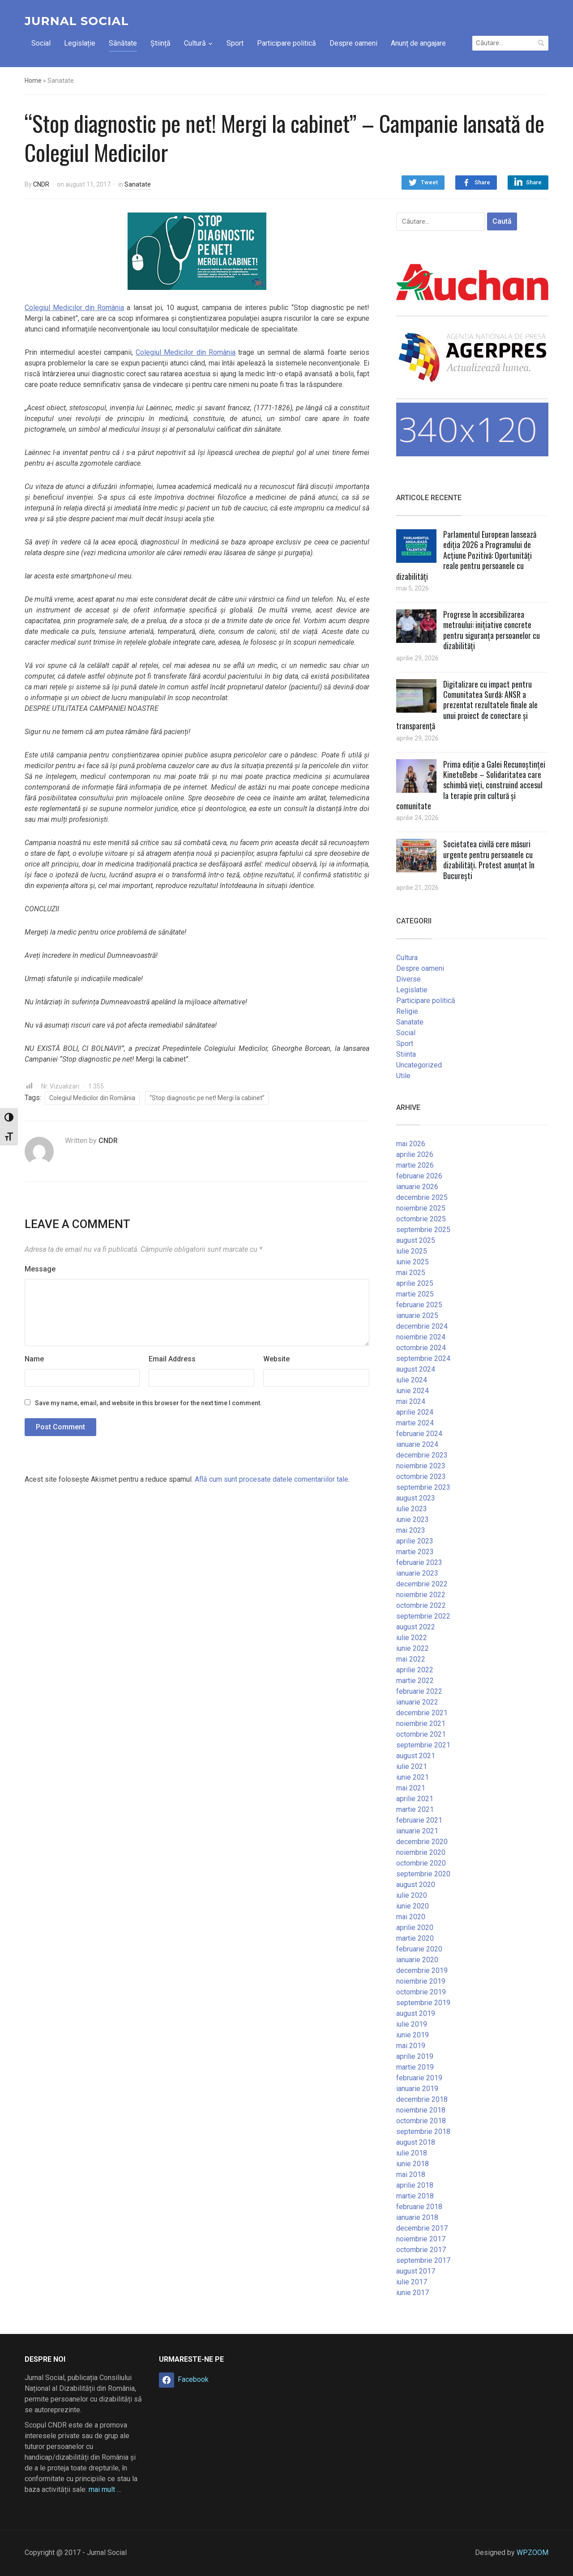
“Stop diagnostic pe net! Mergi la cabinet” (207, 1097)
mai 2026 (410, 1143)
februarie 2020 (419, 1949)
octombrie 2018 (421, 2121)
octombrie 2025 (421, 1219)
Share (482, 182)
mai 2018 (410, 2174)
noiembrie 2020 (420, 1852)
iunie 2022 (412, 1648)
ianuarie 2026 (417, 1186)
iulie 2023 (411, 1509)
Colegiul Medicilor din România (74, 307)
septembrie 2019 (423, 2002)
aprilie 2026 (414, 1154)
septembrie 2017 (423, 2260)
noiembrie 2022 (420, 1594)
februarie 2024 (419, 1433)
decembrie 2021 (422, 1713)
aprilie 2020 (414, 1927)
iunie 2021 (412, 1777)
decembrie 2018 (422, 2099)
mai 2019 (410, 2045)
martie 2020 (415, 1938)
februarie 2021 (419, 1820)
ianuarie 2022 (417, 1702)
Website (276, 1359)
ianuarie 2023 (417, 1573)
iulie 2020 (411, 1895)
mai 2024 (410, 1401)
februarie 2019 (419, 2078)
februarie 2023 (419, 1562)
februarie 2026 (419, 1176)
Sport (235, 43)
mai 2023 (410, 1530)
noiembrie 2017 (420, 2239)
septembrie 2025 (423, 1229)
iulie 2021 (411, 1766)
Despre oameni (353, 43)
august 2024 (415, 1369)
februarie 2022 (419, 1691)
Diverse (408, 979)
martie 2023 (415, 1551)
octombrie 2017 (421, 2249)
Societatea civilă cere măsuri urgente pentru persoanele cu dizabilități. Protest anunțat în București (489, 859)
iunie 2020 (412, 1906)
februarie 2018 (419, 2206)
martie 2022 (415, 1680)
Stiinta (406, 1054)
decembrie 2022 (422, 1584)
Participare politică (286, 43)
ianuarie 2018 (417, 2217)
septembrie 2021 (423, 1745)
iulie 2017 (411, 2282)
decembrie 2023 (422, 1455)
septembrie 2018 (423, 2131)
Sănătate (123, 43)
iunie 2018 (412, 2163)
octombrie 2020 (421, 1863)
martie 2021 (415, 1809)
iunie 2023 (412, 1519)
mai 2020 (410, 1917)
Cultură (195, 43)
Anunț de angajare (418, 43)
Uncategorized (419, 1065)
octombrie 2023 (421, 1476)
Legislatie (412, 990)
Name (34, 1359)
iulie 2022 (411, 1637)
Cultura (407, 957)
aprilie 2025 (414, 1283)
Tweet (429, 182)
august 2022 (415, 1627)
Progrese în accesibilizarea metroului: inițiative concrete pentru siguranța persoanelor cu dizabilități (491, 629)
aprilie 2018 (414, 2185)
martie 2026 (415, 1165)
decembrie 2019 (422, 1970)
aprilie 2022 (414, 1670)
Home (33, 80)
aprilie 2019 (414, 2056)
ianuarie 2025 (417, 1315)
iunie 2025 (412, 1262)
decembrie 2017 (422, 2228)
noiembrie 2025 (420, 1208)
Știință (160, 43)
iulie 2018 (411, 2153)
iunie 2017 (412, 2292)
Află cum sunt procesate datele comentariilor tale (271, 1479)
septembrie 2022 (423, 1616)
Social (41, 43)
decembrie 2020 (422, 1841)
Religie (407, 1011)
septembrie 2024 (423, 1358)
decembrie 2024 (422, 1326)
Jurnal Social (76, 21)
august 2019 (415, 2013)
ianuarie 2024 (417, 1444)
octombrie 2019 (421, 1992)
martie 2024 (415, 1423)
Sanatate (137, 184)
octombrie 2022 (421, 1605)
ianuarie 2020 (417, 1959)
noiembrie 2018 (420, 2110)
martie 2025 (415, 1294)
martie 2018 (415, 2196)
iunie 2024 (412, 1390)
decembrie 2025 (422, 1197)
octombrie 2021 (421, 1734)
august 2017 (415, 2271)
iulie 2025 (411, 1251)
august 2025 (415, 1240)
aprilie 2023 (414, 1541)
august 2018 (415, 2142)
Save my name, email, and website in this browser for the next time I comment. (148, 1403)
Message (40, 1269)
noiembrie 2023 (420, 1466)
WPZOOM (532, 2552)
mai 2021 (410, 1788)
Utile (403, 1075)
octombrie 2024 (421, 1347)
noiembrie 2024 (420, 1337)
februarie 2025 (419, 1305)
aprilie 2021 (414, 1798)
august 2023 (415, 1498)
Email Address (172, 1359)
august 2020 (415, 1884)
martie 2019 (415, 2067)
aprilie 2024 (414, 1412)
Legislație (79, 43)
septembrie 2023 (423, 1487)
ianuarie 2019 (417, 2088)
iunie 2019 (412, 2035)
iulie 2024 (411, 1380)
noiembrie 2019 (420, 1981)
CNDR (41, 184)
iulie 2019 (411, 2024)
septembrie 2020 (423, 1874)
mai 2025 (410, 1272)
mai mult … (105, 2489)
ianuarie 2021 (417, 1831)
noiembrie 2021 (420, 1723)
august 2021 (415, 1755)
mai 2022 (410, 1659)
